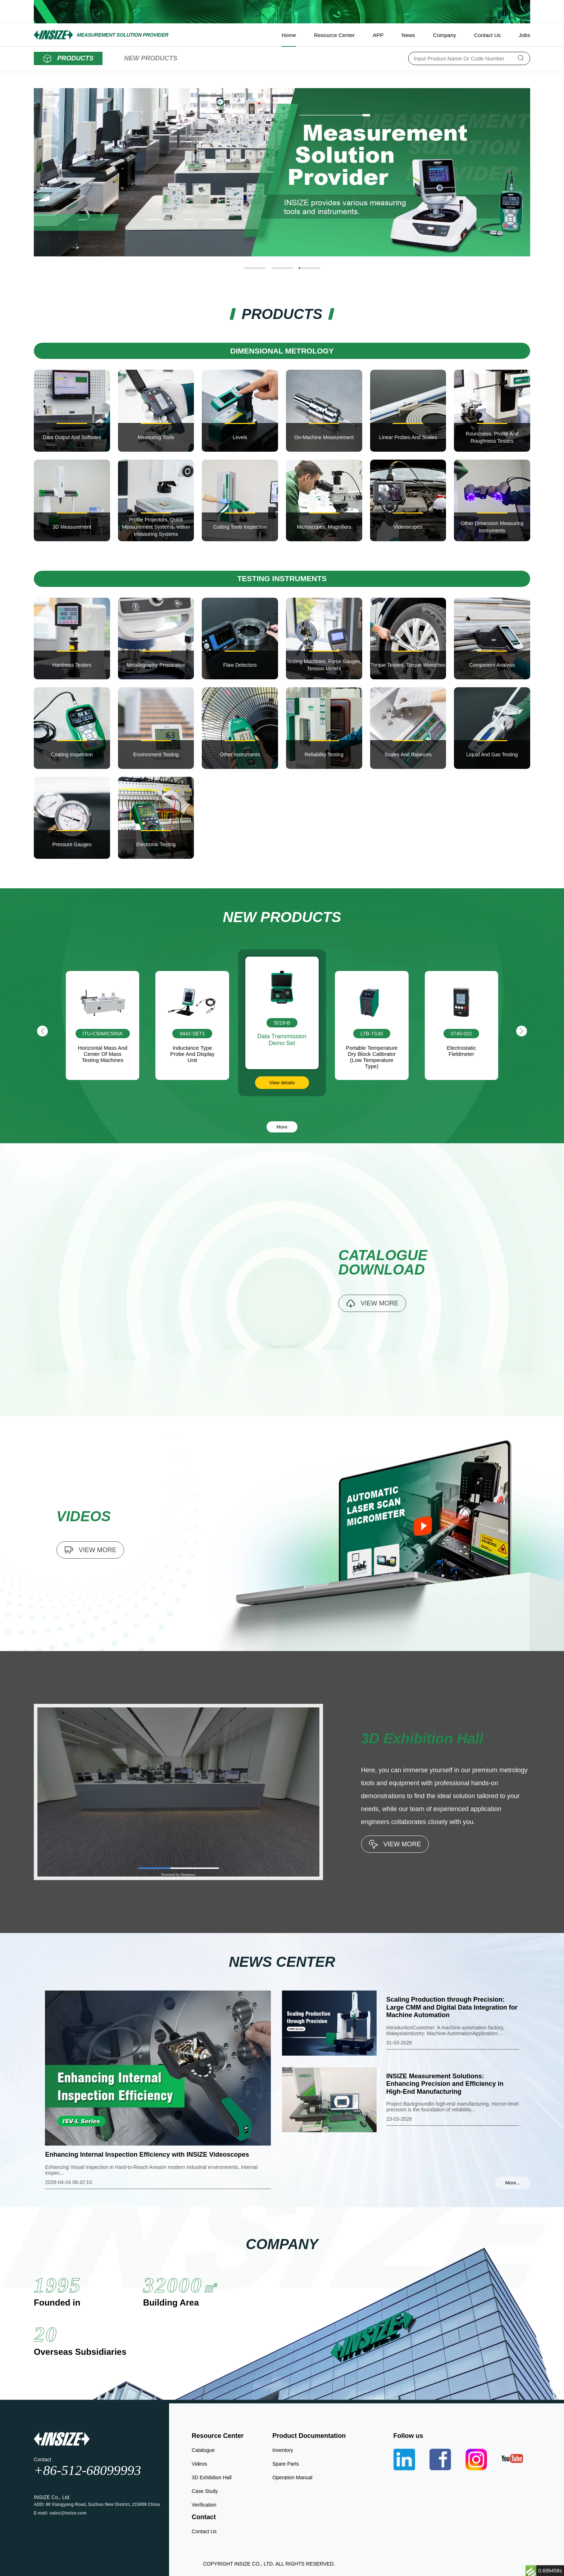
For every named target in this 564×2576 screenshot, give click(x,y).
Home (289, 35)
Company (444, 35)
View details (372, 1097)
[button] (254, 268)
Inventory (282, 2450)
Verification (204, 2505)
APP (378, 35)
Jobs (524, 35)
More (282, 1127)
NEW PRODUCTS (150, 58)
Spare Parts (285, 2464)
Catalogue (203, 2450)
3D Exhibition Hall (212, 2477)
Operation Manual (292, 2477)
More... (512, 2182)
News (408, 35)
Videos (199, 2464)
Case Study (205, 2491)
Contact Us (487, 35)
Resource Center (334, 35)
